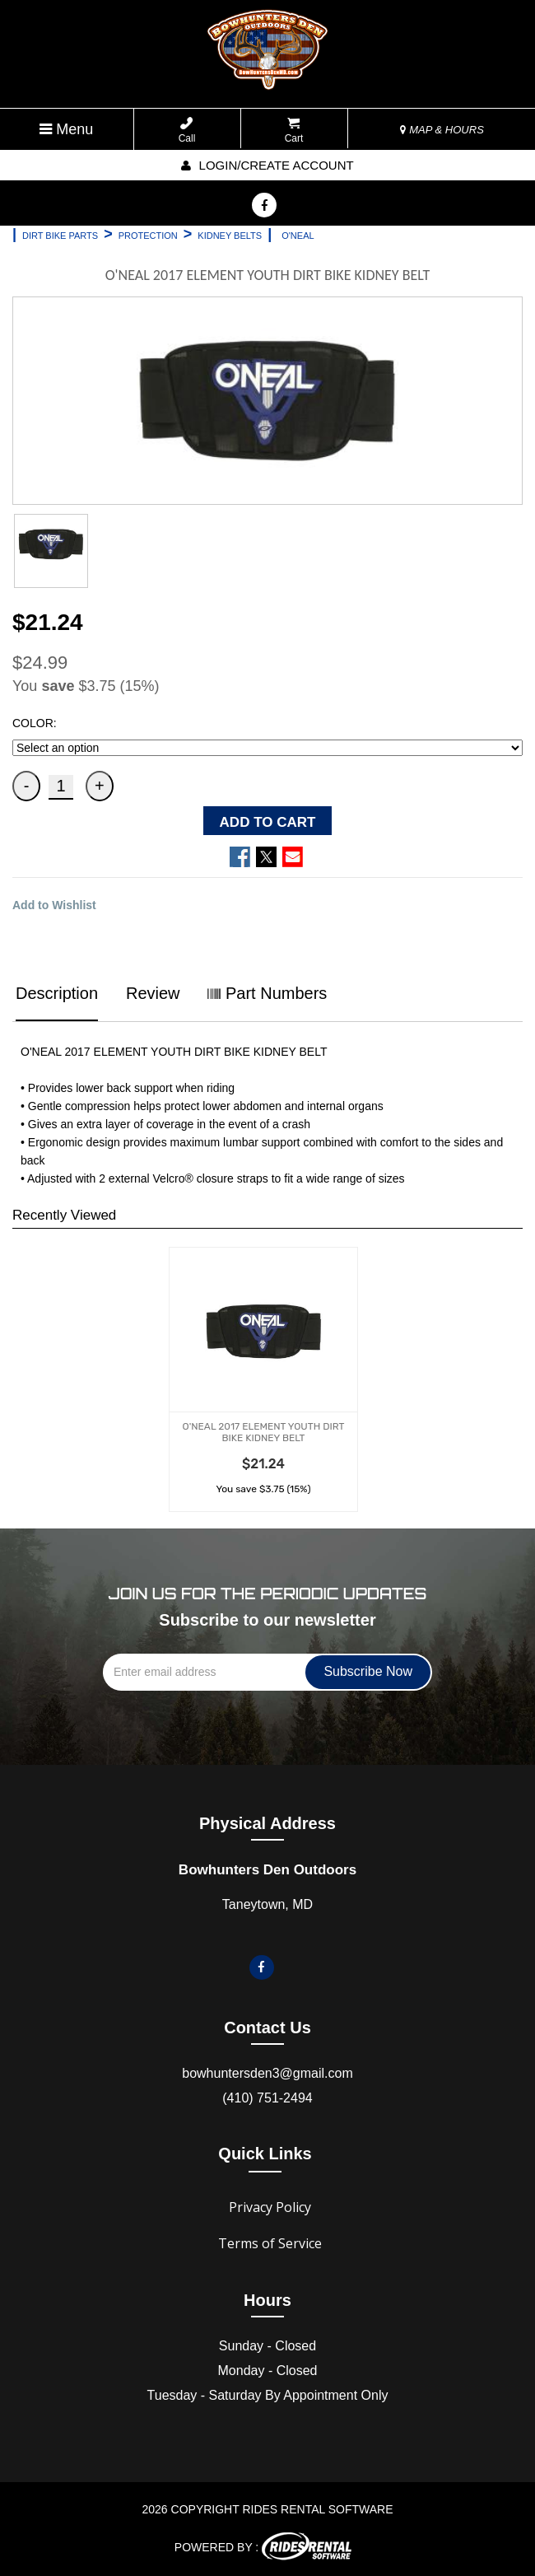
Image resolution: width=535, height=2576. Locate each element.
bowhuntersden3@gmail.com (267, 2073)
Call (187, 130)
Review (153, 993)
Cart (294, 130)
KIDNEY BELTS (230, 235)
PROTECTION (148, 235)
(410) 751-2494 (267, 2098)
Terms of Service (270, 2243)
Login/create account (267, 165)
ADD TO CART (268, 822)
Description (57, 993)
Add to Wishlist (54, 905)
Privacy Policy (270, 2207)
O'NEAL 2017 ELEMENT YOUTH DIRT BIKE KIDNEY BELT (264, 1432)
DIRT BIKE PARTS (60, 235)
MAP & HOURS (442, 130)
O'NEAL (297, 235)
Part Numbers (267, 993)
